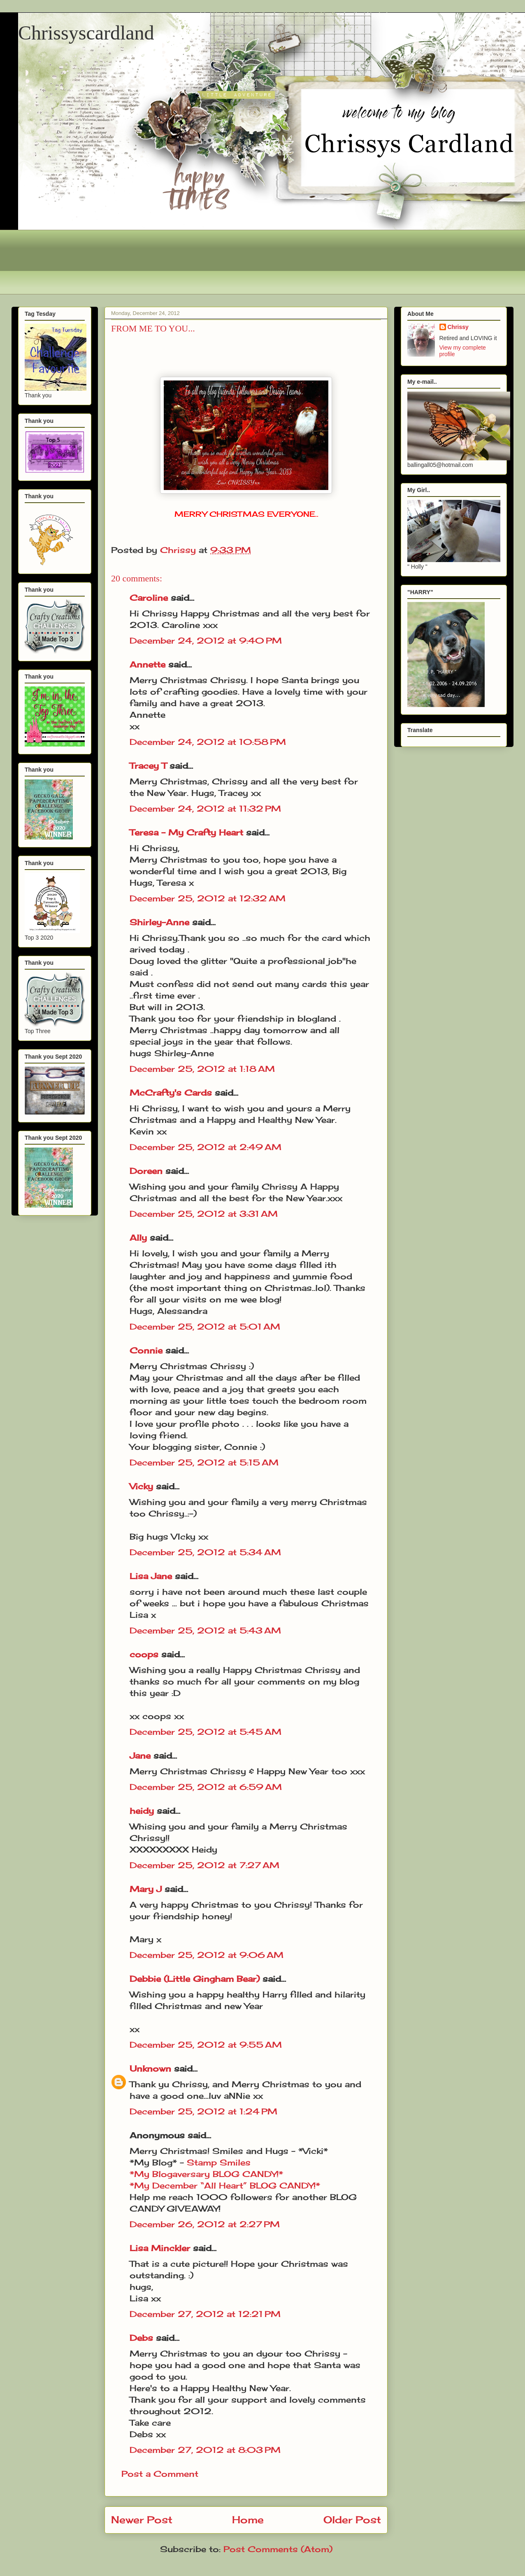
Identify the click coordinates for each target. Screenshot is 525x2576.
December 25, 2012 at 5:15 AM (204, 1462)
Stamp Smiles (219, 2162)
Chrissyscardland (86, 33)
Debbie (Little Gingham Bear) (195, 1979)
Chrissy (458, 327)
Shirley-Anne (159, 922)
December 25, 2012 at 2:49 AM (205, 1147)
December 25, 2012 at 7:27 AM (204, 1865)
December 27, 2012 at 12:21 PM (205, 2314)
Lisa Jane (151, 1576)
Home (248, 2519)
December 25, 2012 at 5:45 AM (205, 1732)
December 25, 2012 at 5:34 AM (205, 1552)
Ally (138, 1237)
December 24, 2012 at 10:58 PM (208, 742)
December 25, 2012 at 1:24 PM (203, 2111)
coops (144, 1654)
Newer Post (141, 2519)
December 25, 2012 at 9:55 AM (206, 2044)
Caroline (149, 598)
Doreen (146, 1171)
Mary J (146, 1889)
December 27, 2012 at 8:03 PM (205, 2450)
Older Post (352, 2519)
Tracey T (148, 766)
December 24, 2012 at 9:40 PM (206, 640)
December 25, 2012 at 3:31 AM (204, 1214)
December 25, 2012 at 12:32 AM (208, 898)
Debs (141, 2338)
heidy (142, 1811)
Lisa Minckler (160, 2248)
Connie (146, 1350)
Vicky (141, 1486)
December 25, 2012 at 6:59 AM (206, 1787)
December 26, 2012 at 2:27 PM (205, 2224)
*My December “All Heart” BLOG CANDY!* (225, 2185)
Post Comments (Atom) (277, 2549)
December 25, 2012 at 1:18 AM (202, 1069)
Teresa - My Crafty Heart (186, 832)
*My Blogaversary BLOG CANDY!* (206, 2174)
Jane (140, 1755)
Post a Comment (159, 2474)
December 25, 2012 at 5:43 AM (205, 1630)
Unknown (150, 2068)
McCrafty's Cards (171, 1092)
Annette (147, 664)
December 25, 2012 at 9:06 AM (206, 1955)
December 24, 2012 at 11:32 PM (205, 808)
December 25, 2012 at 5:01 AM (205, 1326)
